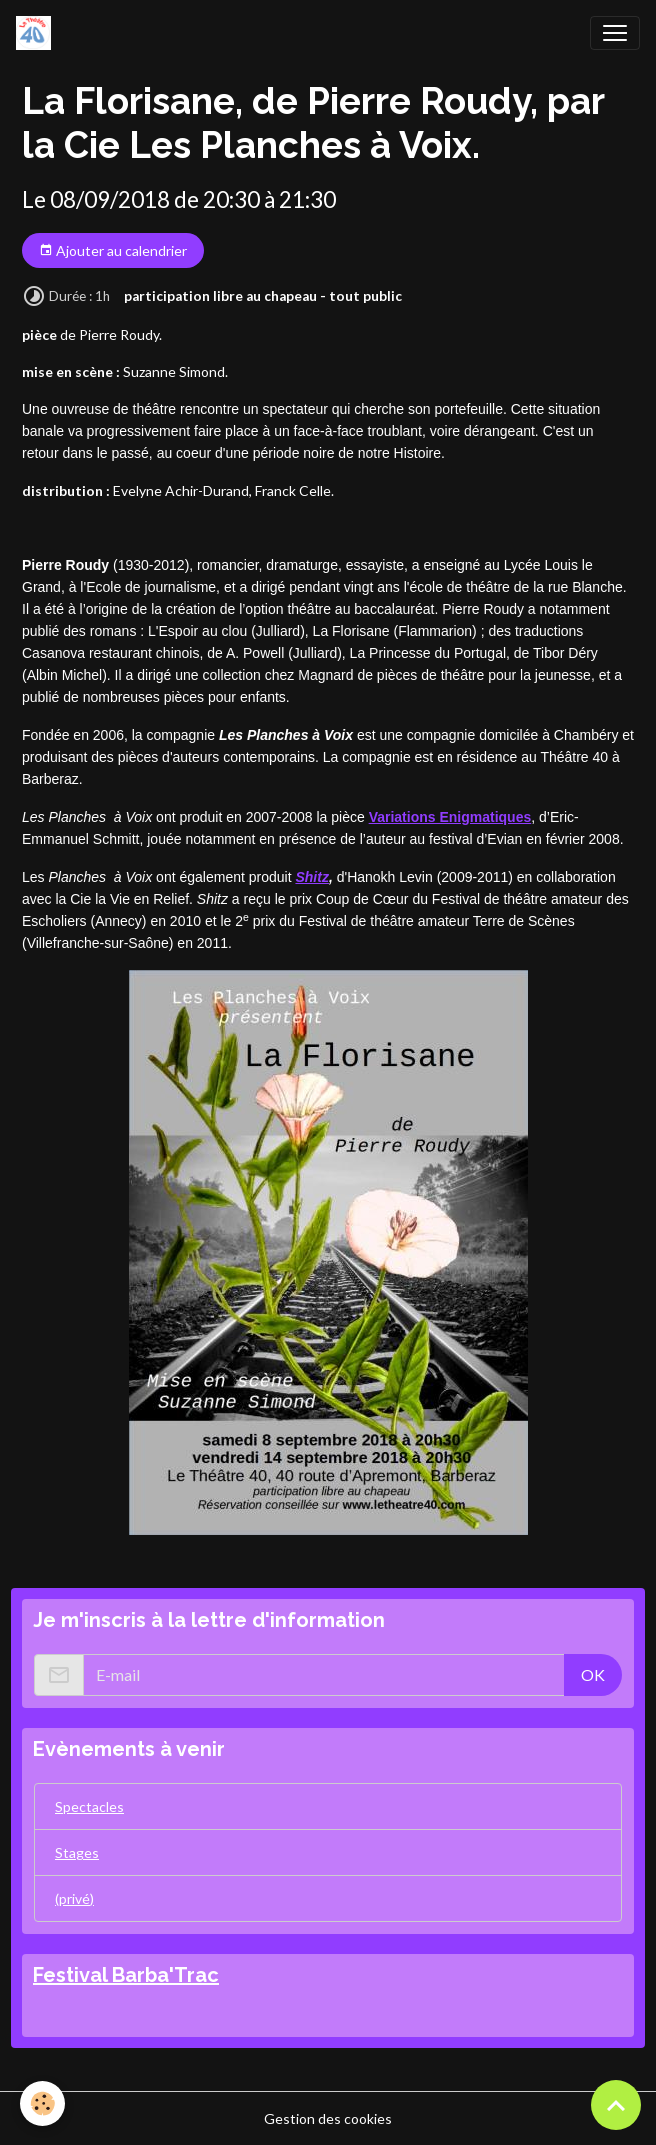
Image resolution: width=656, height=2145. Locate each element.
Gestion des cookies (328, 2118)
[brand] (37, 33)
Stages (77, 1852)
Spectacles (89, 1806)
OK (593, 1674)
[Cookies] (42, 2103)
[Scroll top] (616, 2105)
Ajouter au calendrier (113, 251)
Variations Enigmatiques (450, 817)
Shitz (311, 877)
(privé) (74, 1898)
